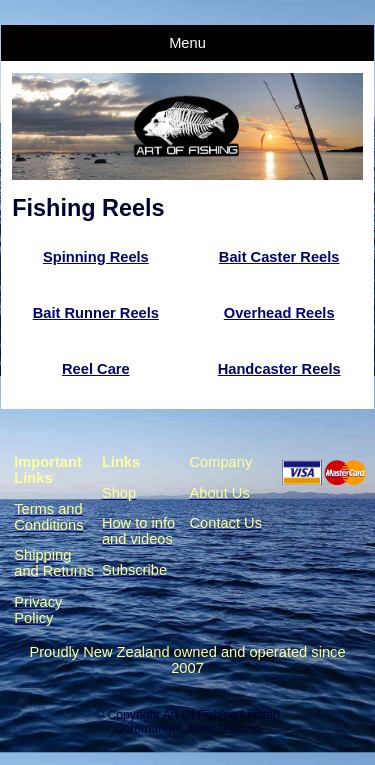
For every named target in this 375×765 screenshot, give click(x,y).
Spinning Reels (96, 257)
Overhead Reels (279, 313)
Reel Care (96, 369)
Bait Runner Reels (96, 313)
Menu (187, 43)
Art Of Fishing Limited (220, 715)
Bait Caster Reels (279, 257)
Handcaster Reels (279, 369)
